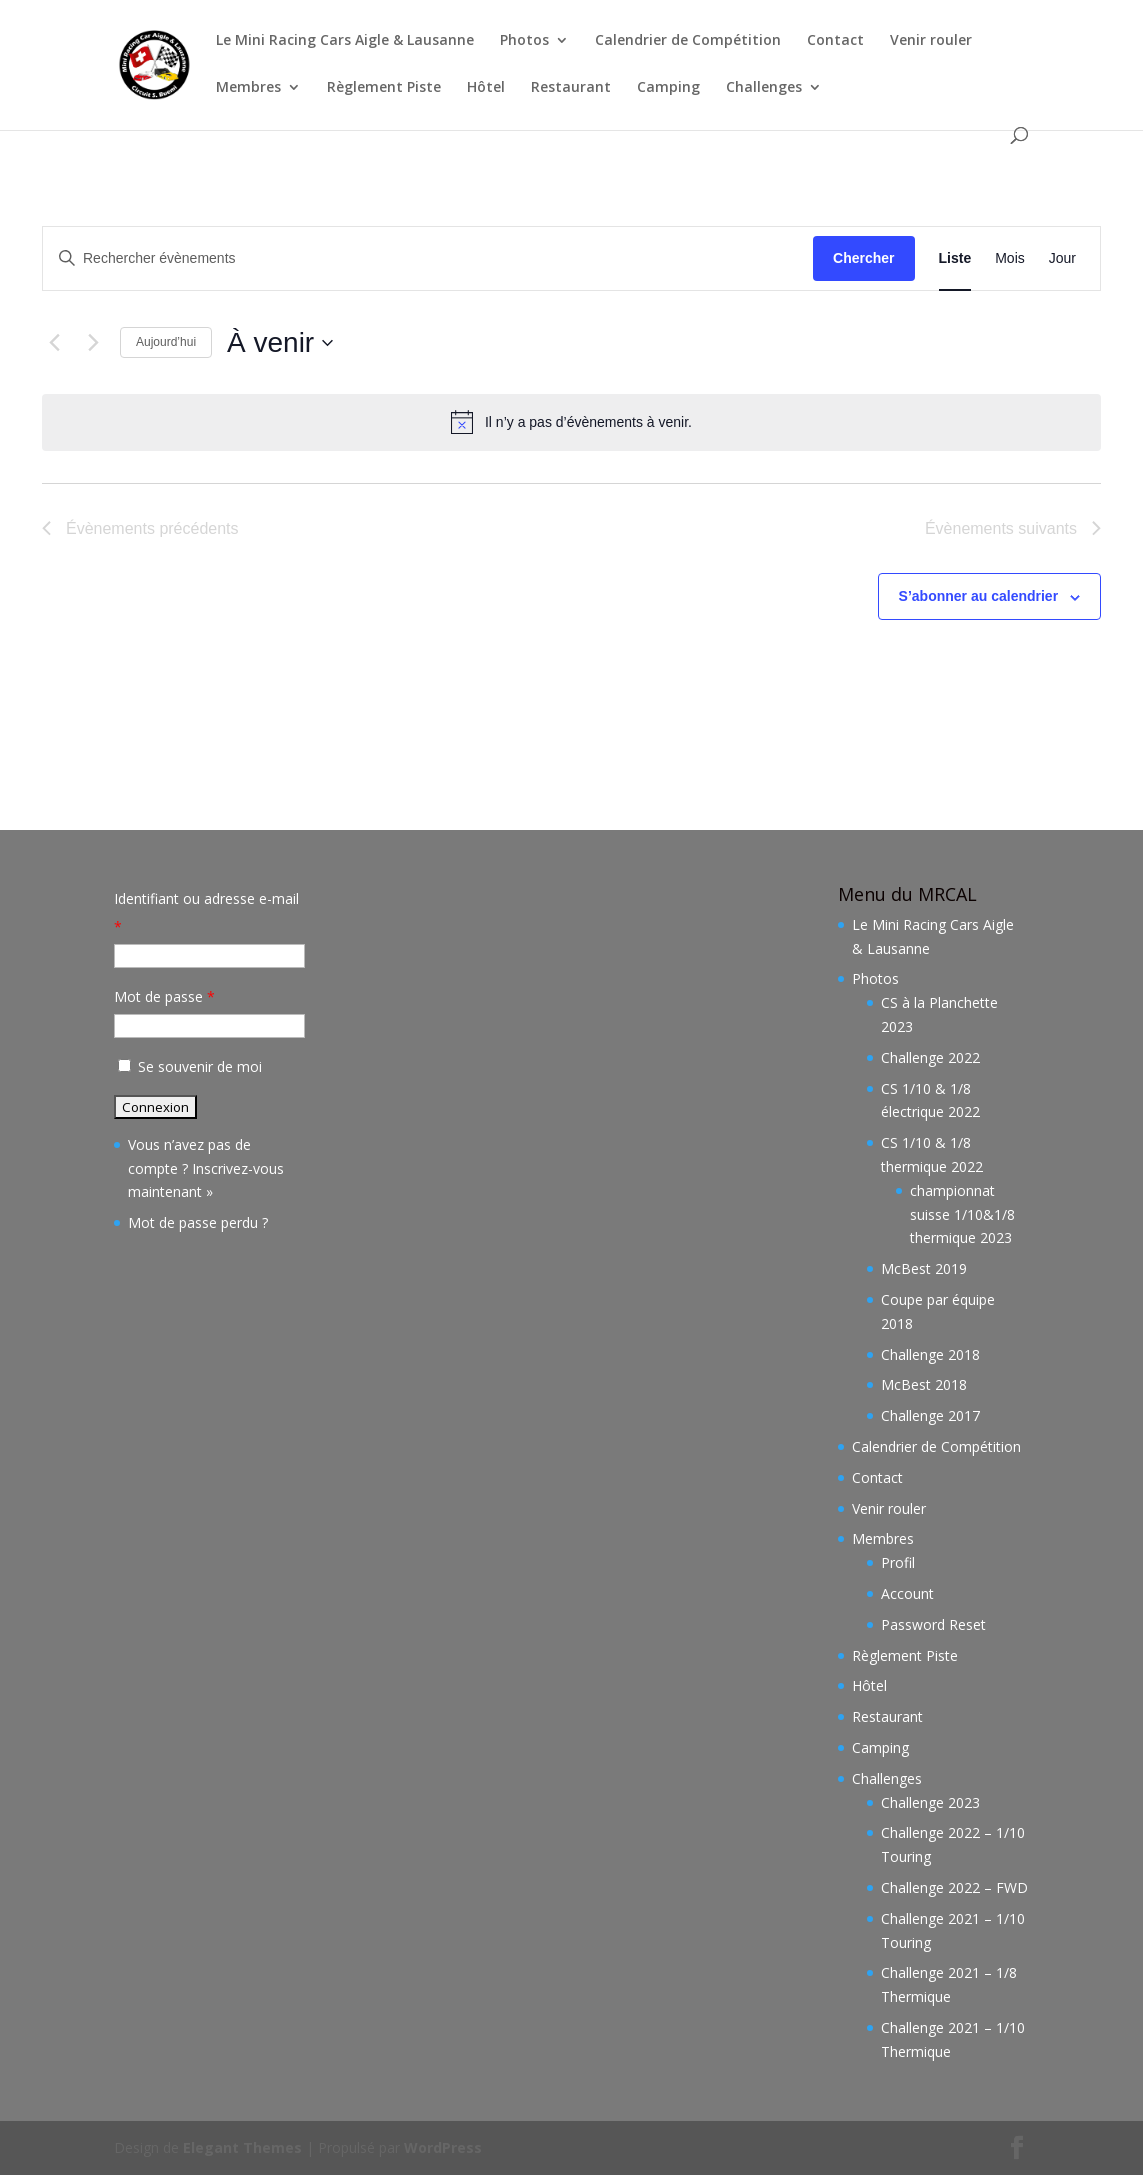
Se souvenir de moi (188, 1066)
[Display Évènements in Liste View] (955, 258)
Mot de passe (164, 996)
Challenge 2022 (930, 1057)
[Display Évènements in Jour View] (1062, 258)
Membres (248, 88)
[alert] (571, 422)
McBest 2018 (924, 1384)
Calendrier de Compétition (688, 41)
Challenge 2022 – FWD (954, 1887)
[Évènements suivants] (93, 343)
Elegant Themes (242, 2147)
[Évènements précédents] (54, 343)
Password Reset (933, 1624)
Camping (668, 88)
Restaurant (571, 88)
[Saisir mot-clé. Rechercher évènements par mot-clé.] (428, 258)
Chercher (863, 258)
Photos (524, 41)
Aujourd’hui (166, 342)
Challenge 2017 (930, 1415)
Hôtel (486, 88)
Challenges (764, 88)
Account (907, 1593)
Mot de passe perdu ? (198, 1222)
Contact (835, 41)
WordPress (443, 2147)
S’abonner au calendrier (979, 596)
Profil (898, 1562)
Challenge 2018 (930, 1354)
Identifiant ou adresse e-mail (206, 912)
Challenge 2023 (930, 1802)
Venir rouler (931, 41)
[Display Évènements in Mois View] (1010, 258)
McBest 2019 (924, 1268)
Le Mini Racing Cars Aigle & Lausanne (345, 41)
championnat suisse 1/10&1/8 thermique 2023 (962, 1214)
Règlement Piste (384, 88)
